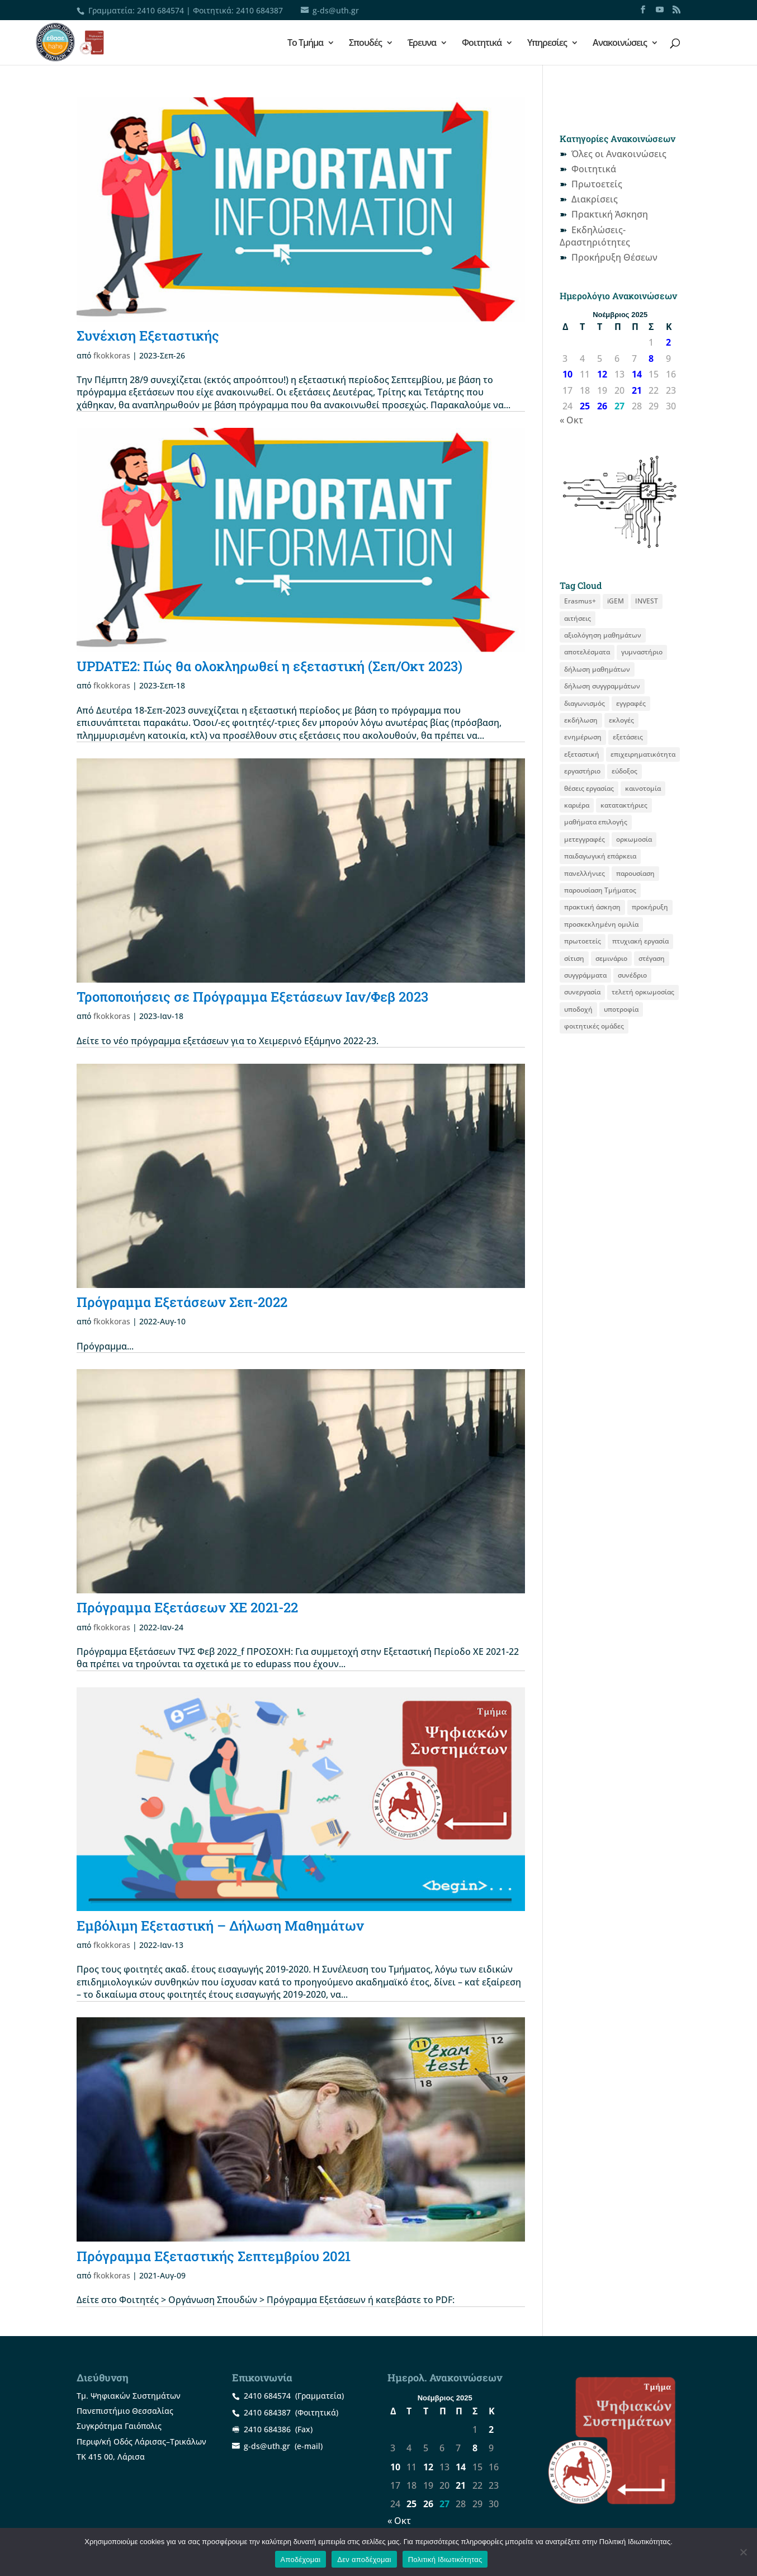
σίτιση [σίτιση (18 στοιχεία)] (574, 958)
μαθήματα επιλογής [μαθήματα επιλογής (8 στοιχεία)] (595, 822)
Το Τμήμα (305, 44)
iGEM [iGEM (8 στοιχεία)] (615, 601)
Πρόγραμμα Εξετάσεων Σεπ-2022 (182, 1302)
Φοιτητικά (481, 44)
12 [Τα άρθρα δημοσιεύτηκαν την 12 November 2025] (602, 374)
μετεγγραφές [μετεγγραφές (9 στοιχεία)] (584, 839)
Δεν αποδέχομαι (364, 2559)
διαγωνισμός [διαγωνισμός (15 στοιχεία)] (584, 703)
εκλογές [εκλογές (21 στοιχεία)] (621, 720)
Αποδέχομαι (301, 2559)
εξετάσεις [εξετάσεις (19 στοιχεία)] (628, 737)
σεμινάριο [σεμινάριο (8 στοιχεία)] (611, 958)
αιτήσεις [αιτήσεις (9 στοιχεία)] (577, 618)
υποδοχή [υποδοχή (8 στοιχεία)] (578, 1009)
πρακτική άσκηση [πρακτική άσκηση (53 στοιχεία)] (592, 907)
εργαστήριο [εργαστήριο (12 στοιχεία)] (582, 771)
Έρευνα (422, 44)
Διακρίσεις (594, 199)
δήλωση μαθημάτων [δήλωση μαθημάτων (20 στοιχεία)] (597, 669)
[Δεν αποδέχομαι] (743, 2552)
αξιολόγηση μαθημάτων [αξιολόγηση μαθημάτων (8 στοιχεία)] (602, 635)
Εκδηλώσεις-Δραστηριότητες (595, 236)
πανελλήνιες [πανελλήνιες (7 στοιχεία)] (584, 873)
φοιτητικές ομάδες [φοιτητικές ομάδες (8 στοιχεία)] (594, 1026)
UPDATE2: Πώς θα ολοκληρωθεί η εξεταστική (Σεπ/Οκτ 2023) (269, 666)
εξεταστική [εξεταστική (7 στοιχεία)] (581, 754)
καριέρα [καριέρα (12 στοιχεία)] (576, 805)
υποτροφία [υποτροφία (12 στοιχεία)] (621, 1009)
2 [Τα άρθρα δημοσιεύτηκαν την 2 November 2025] (668, 342)
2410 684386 (267, 2429)
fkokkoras (111, 355)
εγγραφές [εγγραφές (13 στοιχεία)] (631, 703)
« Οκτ (571, 420)
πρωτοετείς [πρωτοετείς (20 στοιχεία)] (582, 941)
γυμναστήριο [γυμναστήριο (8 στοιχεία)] (642, 652)
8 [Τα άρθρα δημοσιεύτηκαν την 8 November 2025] (651, 358)
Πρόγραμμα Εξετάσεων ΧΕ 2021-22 (187, 1607)
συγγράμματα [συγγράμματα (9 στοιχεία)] (585, 975)
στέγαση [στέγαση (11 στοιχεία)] (651, 958)
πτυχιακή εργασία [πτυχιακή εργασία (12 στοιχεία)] (640, 941)
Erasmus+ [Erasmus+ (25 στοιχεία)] (580, 601)
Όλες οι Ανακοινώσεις (618, 154)
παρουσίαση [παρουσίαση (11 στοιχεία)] (635, 873)
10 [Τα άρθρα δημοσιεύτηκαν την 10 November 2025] (567, 374)
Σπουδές (365, 44)
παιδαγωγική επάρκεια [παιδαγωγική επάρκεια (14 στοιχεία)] (600, 856)
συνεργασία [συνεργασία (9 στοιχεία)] (582, 992)
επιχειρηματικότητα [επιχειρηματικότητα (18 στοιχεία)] (643, 754)
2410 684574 (160, 10)
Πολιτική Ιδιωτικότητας (445, 2559)
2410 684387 (259, 10)
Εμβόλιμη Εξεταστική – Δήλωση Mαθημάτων (220, 1926)
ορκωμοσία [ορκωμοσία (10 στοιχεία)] (634, 839)
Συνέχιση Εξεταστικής (148, 336)
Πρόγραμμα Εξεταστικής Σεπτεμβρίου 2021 (214, 2256)
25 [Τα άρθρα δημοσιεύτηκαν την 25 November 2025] (585, 406)
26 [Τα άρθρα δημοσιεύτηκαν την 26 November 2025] (602, 406)
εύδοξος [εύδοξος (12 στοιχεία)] (624, 771)
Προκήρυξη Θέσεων (614, 257)
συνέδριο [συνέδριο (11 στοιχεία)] (632, 975)
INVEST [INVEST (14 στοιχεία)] (646, 601)
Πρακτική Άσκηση (609, 214)
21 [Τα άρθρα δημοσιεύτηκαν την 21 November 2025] (637, 390)
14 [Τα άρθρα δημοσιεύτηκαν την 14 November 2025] (637, 374)
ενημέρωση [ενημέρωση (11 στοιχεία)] (583, 737)
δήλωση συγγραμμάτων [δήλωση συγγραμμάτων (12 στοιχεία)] (602, 686)
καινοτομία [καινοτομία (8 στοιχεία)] (643, 788)
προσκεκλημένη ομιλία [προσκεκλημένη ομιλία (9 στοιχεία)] (601, 924)
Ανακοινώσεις (620, 44)
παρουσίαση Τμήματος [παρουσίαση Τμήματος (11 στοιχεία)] (600, 890)
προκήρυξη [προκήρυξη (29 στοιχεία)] (650, 907)
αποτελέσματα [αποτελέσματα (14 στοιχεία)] (587, 652)
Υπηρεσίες (547, 44)
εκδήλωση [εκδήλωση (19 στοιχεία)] (581, 720)
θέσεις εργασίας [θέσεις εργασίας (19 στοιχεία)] (589, 788)
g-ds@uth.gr (267, 2446)
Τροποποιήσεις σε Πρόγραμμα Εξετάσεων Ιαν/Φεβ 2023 (252, 997)
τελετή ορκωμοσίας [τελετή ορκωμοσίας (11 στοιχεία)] (643, 992)
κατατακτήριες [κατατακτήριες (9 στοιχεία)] (623, 805)
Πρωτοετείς (596, 184)
